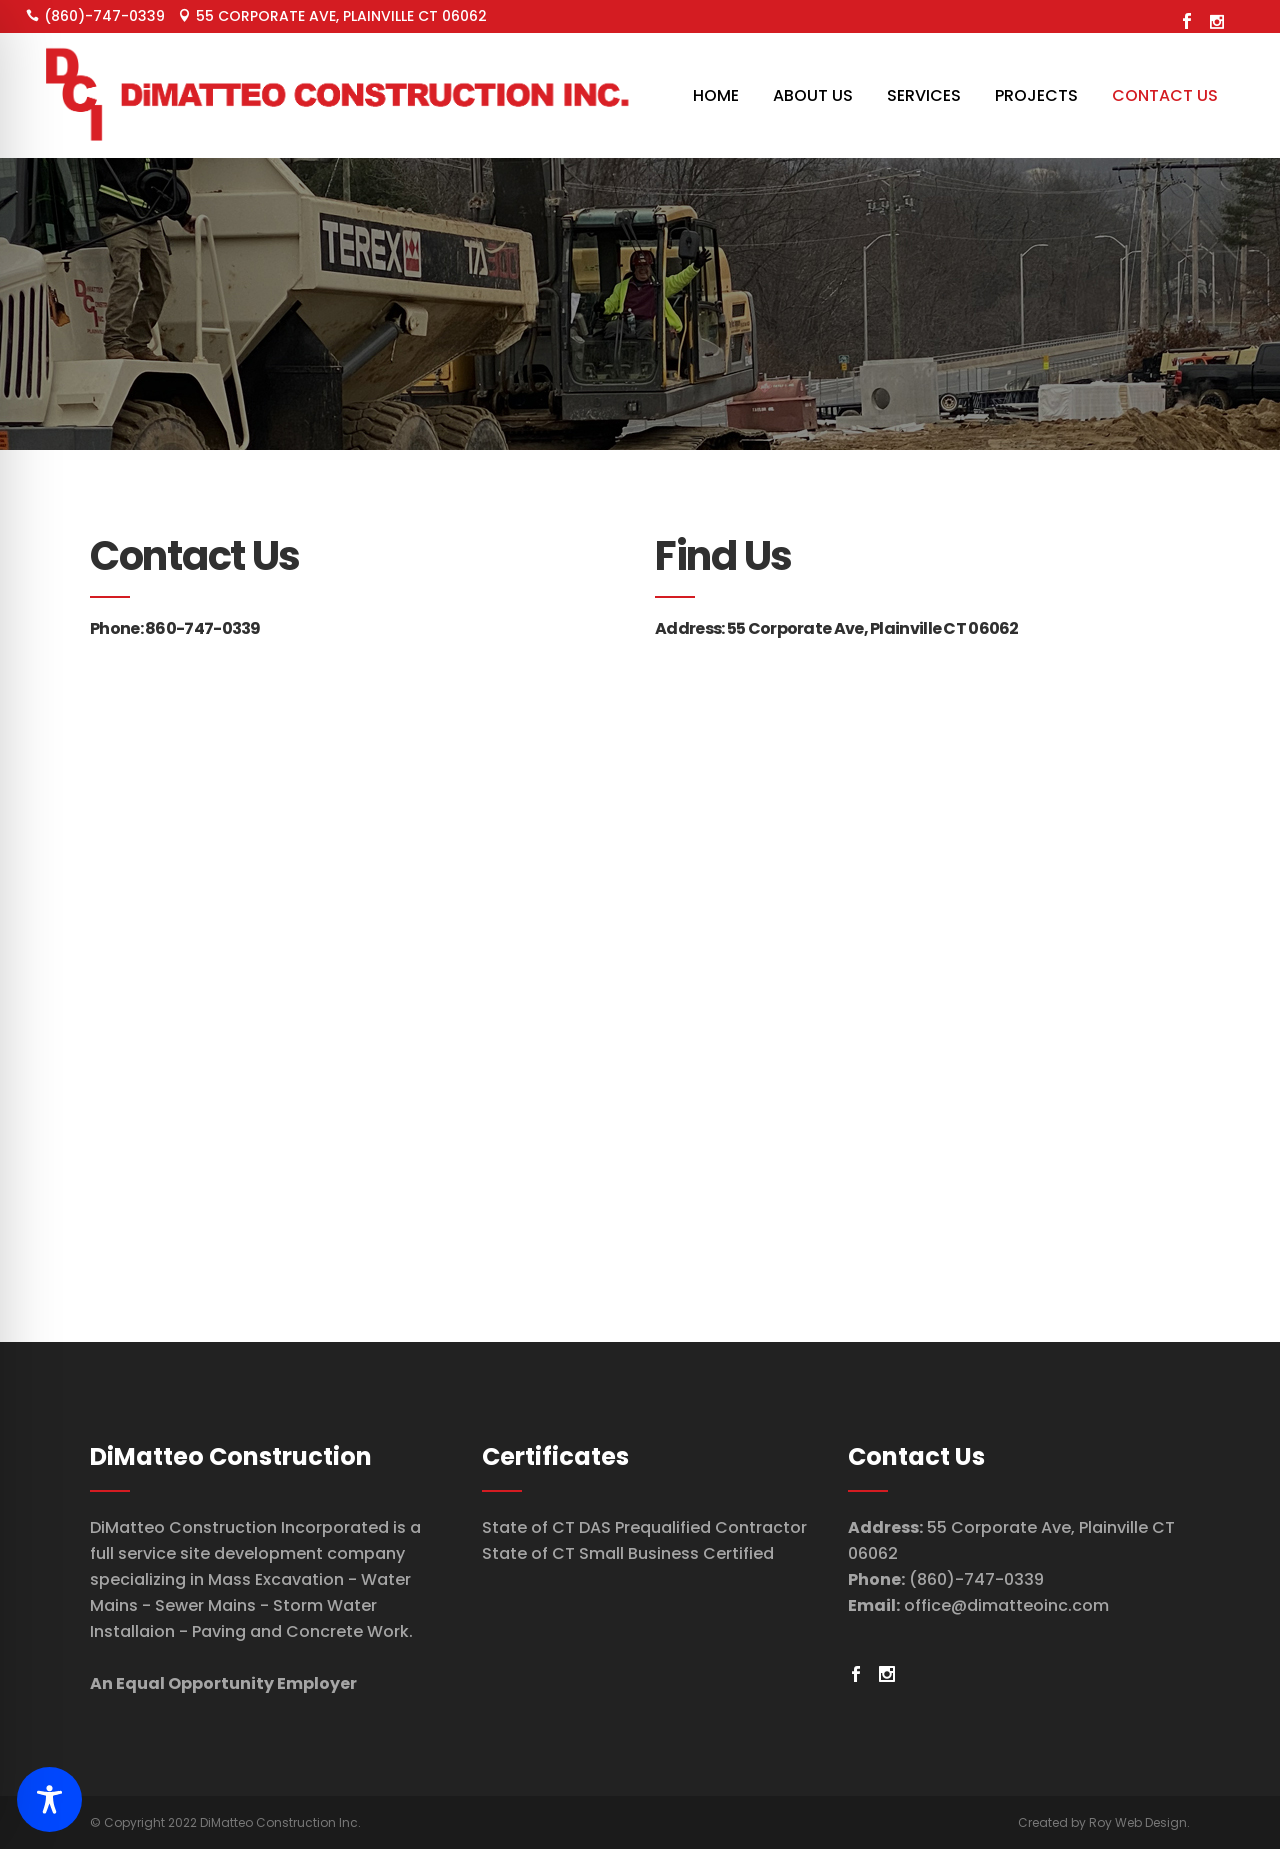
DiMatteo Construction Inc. (280, 1822)
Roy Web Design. (1139, 1822)
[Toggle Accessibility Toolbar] (49, 1799)
